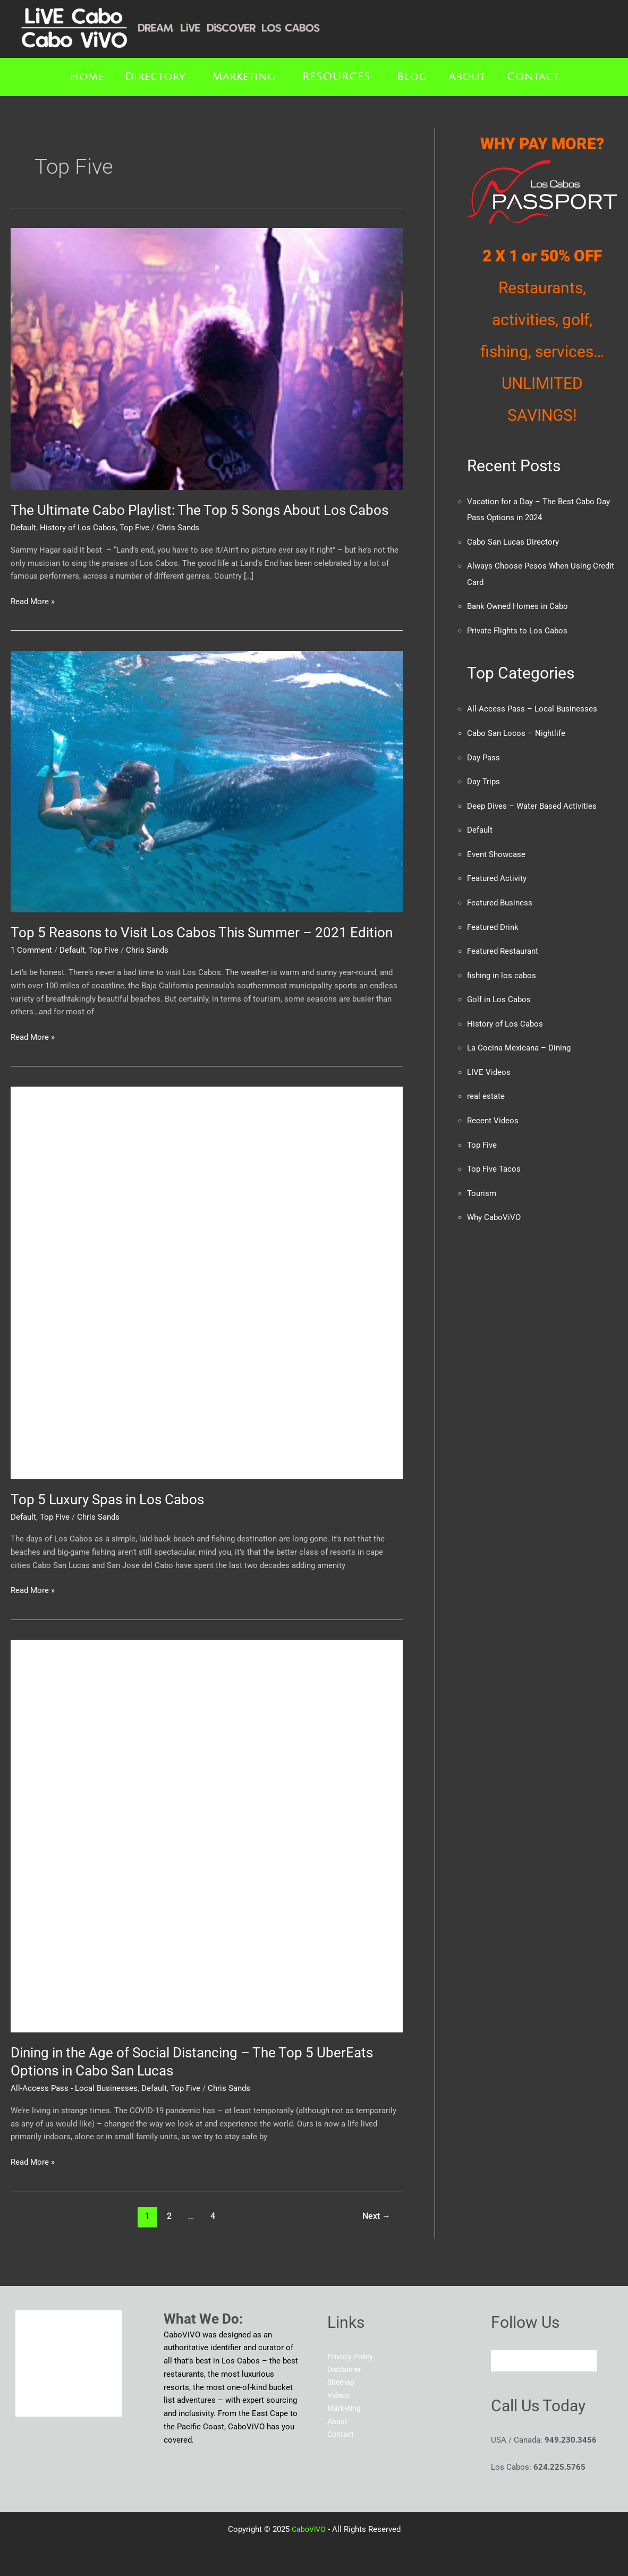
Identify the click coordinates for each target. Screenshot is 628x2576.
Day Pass (483, 754)
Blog (412, 77)
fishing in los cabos (501, 970)
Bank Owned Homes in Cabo (517, 604)
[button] (157, 77)
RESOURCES (336, 77)
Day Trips (483, 778)
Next (376, 2216)
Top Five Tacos (494, 1161)
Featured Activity (497, 874)
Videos (339, 2396)
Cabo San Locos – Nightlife (516, 730)
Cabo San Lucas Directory (513, 541)
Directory (155, 77)
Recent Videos (493, 1113)
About (467, 77)
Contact (533, 77)
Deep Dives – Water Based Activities (532, 802)
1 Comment (31, 950)
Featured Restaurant (502, 946)
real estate (486, 1089)
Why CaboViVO (494, 1209)
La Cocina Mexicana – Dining (519, 1041)
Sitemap (342, 2382)
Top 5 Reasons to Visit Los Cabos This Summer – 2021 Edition (202, 932)
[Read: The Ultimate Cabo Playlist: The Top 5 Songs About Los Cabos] (207, 358)
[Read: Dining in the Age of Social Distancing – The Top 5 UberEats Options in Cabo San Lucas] (207, 1836)
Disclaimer (346, 2369)
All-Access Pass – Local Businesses (532, 706)
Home (87, 77)
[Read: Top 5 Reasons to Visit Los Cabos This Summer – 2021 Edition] (207, 781)
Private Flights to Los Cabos (517, 628)
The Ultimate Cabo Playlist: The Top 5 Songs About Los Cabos (199, 510)
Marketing (244, 77)
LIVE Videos (489, 1065)
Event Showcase (496, 850)
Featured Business (499, 898)
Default (23, 527)
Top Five (134, 527)
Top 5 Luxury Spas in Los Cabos (107, 1499)
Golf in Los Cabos (499, 993)
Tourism (481, 1185)
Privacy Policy (352, 2356)
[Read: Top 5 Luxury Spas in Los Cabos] (207, 1282)
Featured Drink (493, 922)
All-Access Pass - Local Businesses (74, 2088)
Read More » (33, 600)
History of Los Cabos (78, 527)
